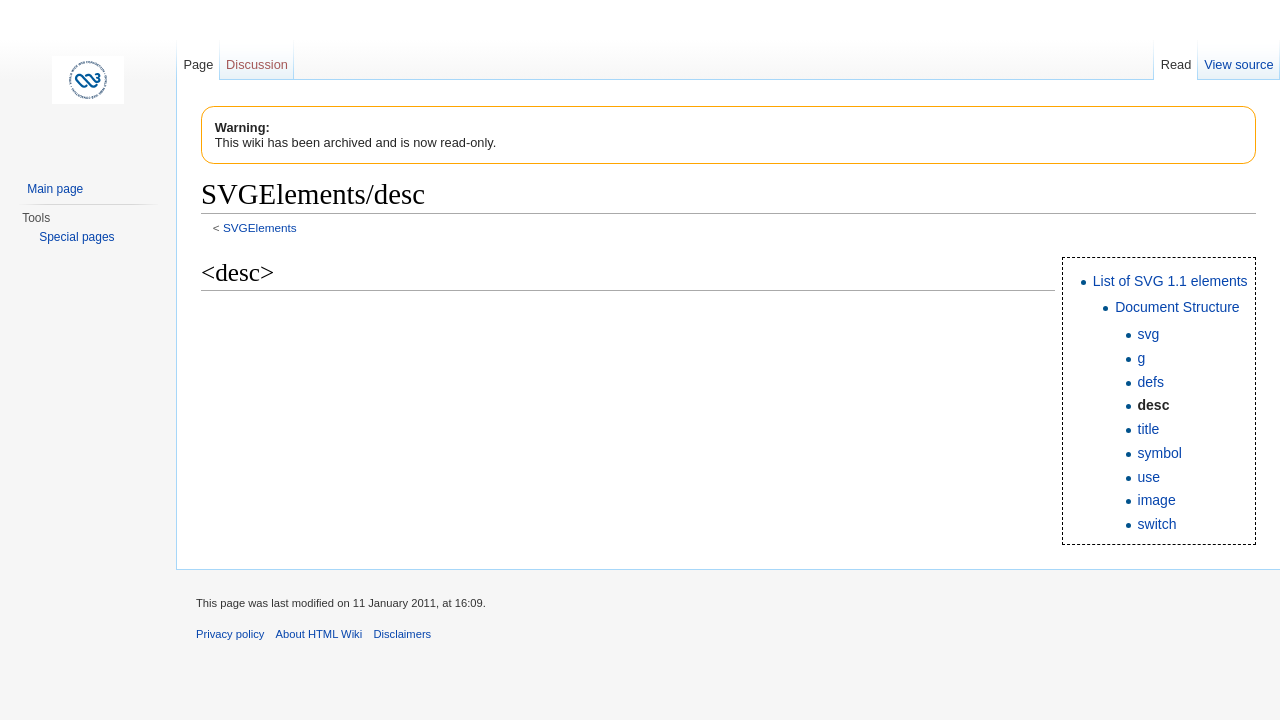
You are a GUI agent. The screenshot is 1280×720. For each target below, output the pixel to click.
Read (1176, 64)
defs (1151, 382)
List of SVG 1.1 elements (1170, 281)
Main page (55, 189)
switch (1157, 524)
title (1149, 429)
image (1157, 500)
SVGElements (260, 227)
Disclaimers (402, 634)
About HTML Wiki (319, 634)
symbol (1160, 453)
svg (1149, 334)
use (1149, 477)
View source (1238, 64)
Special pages (76, 237)
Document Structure (1177, 307)
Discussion (257, 64)
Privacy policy (230, 634)
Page (198, 64)
